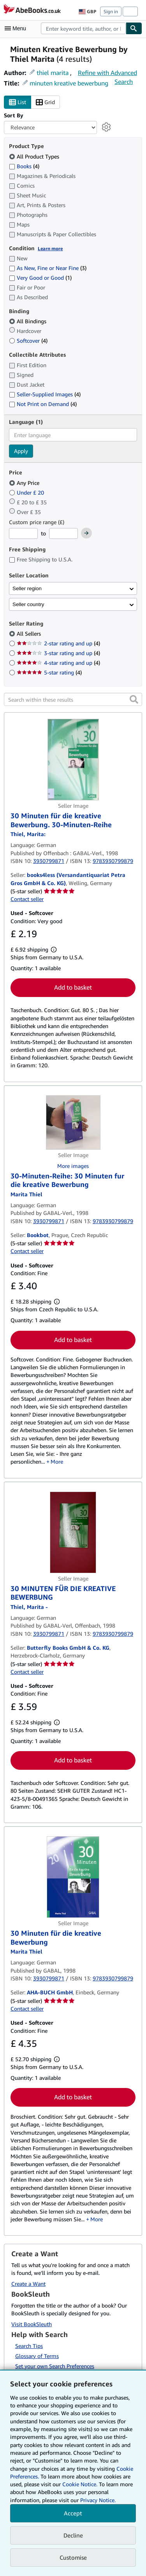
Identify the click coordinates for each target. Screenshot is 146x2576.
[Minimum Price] (23, 533)
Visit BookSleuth (31, 2324)
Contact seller (27, 899)
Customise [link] (73, 2557)
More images (73, 1166)
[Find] (134, 28)
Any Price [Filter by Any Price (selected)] (25, 482)
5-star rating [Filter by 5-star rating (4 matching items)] (49, 672)
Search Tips (29, 2345)
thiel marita (53, 73)
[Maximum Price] (63, 533)
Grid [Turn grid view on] (45, 102)
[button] (134, 699)
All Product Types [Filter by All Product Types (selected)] (35, 156)
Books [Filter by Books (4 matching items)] (24, 165)
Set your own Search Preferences (54, 2366)
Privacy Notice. (98, 2500)
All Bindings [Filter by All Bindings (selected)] (28, 321)
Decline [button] (73, 2535)
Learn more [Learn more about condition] (50, 248)
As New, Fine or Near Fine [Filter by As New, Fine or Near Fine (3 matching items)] (47, 268)
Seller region (27, 588)
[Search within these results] (73, 699)
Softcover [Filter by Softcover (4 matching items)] (28, 340)
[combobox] (83, 28)
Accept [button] (73, 2513)
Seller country (28, 604)
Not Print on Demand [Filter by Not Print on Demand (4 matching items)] (43, 404)
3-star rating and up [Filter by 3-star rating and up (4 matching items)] (58, 653)
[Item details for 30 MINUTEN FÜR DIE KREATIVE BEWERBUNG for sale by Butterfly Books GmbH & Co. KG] (73, 1532)
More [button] (57, 1461)
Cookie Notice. (79, 2484)
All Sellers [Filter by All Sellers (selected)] (29, 633)
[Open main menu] (17, 28)
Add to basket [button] (73, 987)
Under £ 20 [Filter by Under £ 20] (27, 492)
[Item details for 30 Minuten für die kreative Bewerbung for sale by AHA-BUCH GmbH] (73, 1877)
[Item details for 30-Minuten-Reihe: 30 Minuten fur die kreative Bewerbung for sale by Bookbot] (73, 1122)
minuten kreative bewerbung (69, 83)
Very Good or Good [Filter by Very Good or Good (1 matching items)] (40, 277)
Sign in (111, 11)
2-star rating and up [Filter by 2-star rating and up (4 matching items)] (58, 643)
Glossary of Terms (37, 2356)
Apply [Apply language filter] (21, 451)
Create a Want (28, 2283)
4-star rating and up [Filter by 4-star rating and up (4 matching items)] (58, 662)
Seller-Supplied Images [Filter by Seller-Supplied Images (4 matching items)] (45, 394)
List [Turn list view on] (17, 102)
